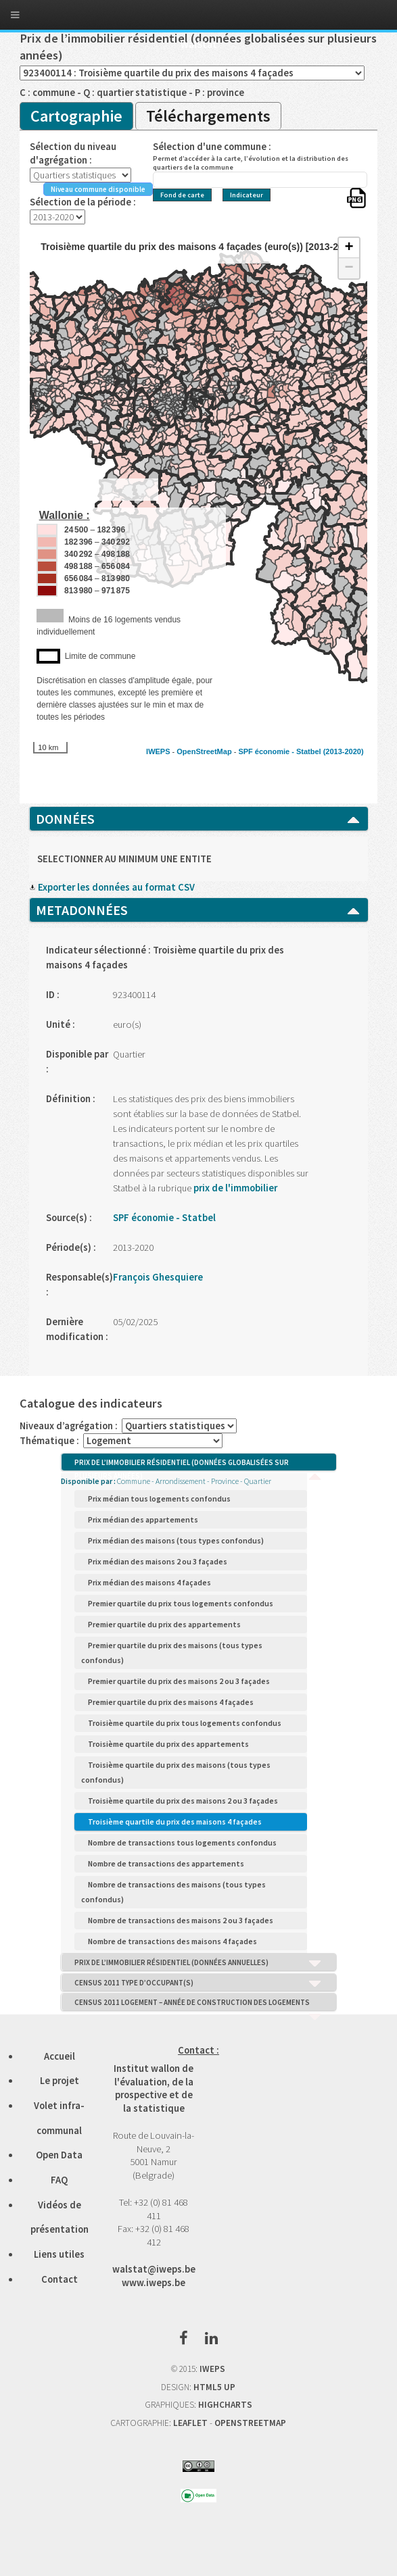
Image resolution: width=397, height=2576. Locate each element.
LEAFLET (190, 2423)
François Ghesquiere (158, 1277)
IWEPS (158, 751)
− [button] (349, 268)
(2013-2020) (343, 751)
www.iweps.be (153, 2283)
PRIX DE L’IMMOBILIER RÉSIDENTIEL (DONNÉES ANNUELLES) (198, 1963)
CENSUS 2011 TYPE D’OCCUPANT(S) (198, 1983)
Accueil (59, 2056)
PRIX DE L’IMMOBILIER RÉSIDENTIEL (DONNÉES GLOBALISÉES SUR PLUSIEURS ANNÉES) (198, 1464)
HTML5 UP (214, 2387)
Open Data (59, 2155)
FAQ (59, 2180)
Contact (59, 2279)
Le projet (59, 2081)
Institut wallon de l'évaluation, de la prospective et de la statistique (153, 2088)
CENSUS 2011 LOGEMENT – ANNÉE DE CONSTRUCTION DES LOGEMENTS (198, 2004)
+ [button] (349, 248)
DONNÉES (199, 819)
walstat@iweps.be (153, 2269)
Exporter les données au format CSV (112, 887)
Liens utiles (59, 2254)
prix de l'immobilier (234, 1188)
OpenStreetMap (204, 751)
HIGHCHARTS (225, 2404)
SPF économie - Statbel (279, 751)
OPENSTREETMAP (250, 2423)
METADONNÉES (199, 910)
